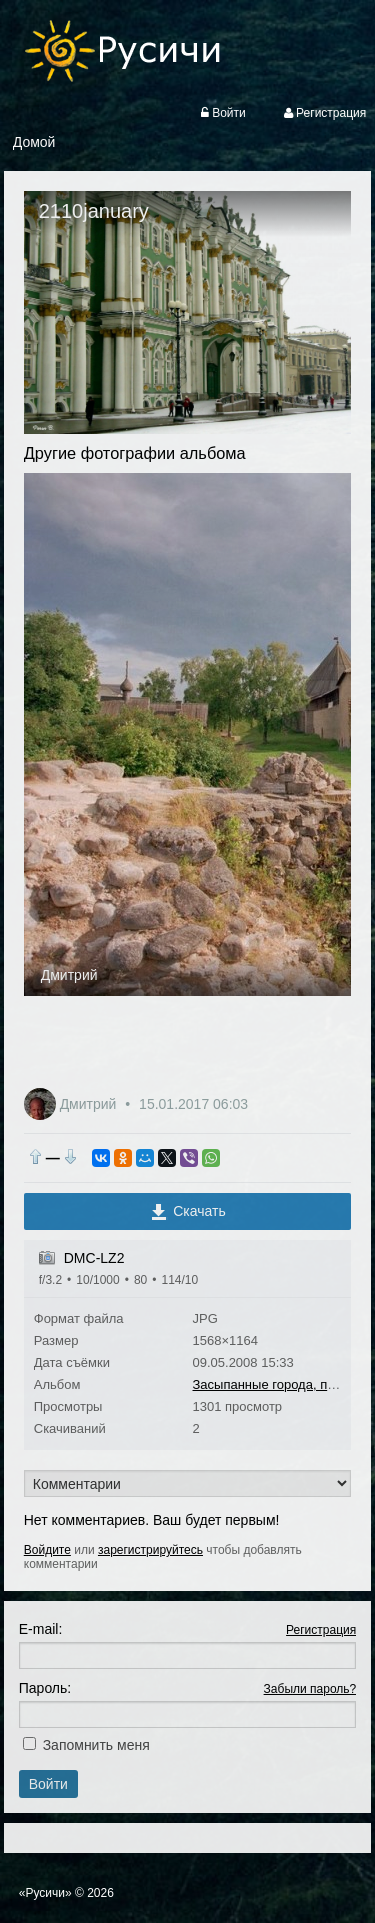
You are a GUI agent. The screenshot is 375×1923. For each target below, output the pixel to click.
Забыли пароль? (310, 1689)
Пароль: (45, 1688)
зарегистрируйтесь (150, 1550)
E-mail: (41, 1629)
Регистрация (321, 1630)
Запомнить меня (96, 1745)
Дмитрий (69, 975)
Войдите (47, 1550)
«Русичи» (45, 1893)
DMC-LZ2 (94, 1258)
